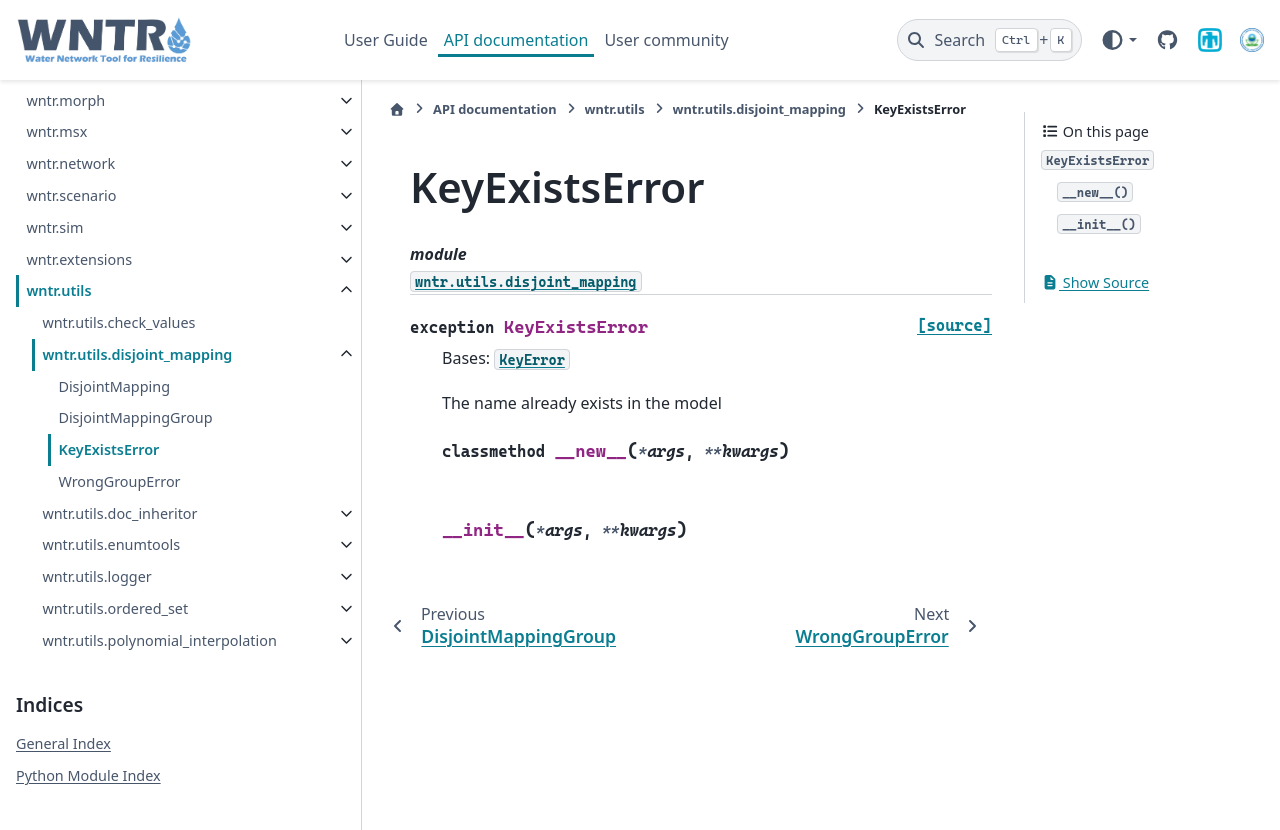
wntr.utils (58, 266)
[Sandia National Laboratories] (1210, 40)
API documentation (516, 40)
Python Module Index (88, 775)
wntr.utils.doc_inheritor (119, 489)
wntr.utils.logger (96, 552)
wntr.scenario (71, 171)
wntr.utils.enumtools (111, 520)
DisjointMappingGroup (135, 393)
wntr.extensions (79, 235)
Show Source (1095, 282)
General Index (63, 743)
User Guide (386, 40)
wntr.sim (54, 203)
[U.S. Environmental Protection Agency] (1252, 40)
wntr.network (70, 139)
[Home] (355, 109)
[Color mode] (1118, 40)
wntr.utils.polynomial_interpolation (155, 628)
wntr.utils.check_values (118, 298)
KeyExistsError (108, 425)
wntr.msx (56, 107)
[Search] (989, 40)
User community (666, 40)
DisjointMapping (114, 362)
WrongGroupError (119, 457)
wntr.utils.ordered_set (115, 584)
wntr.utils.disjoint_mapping (137, 330)
